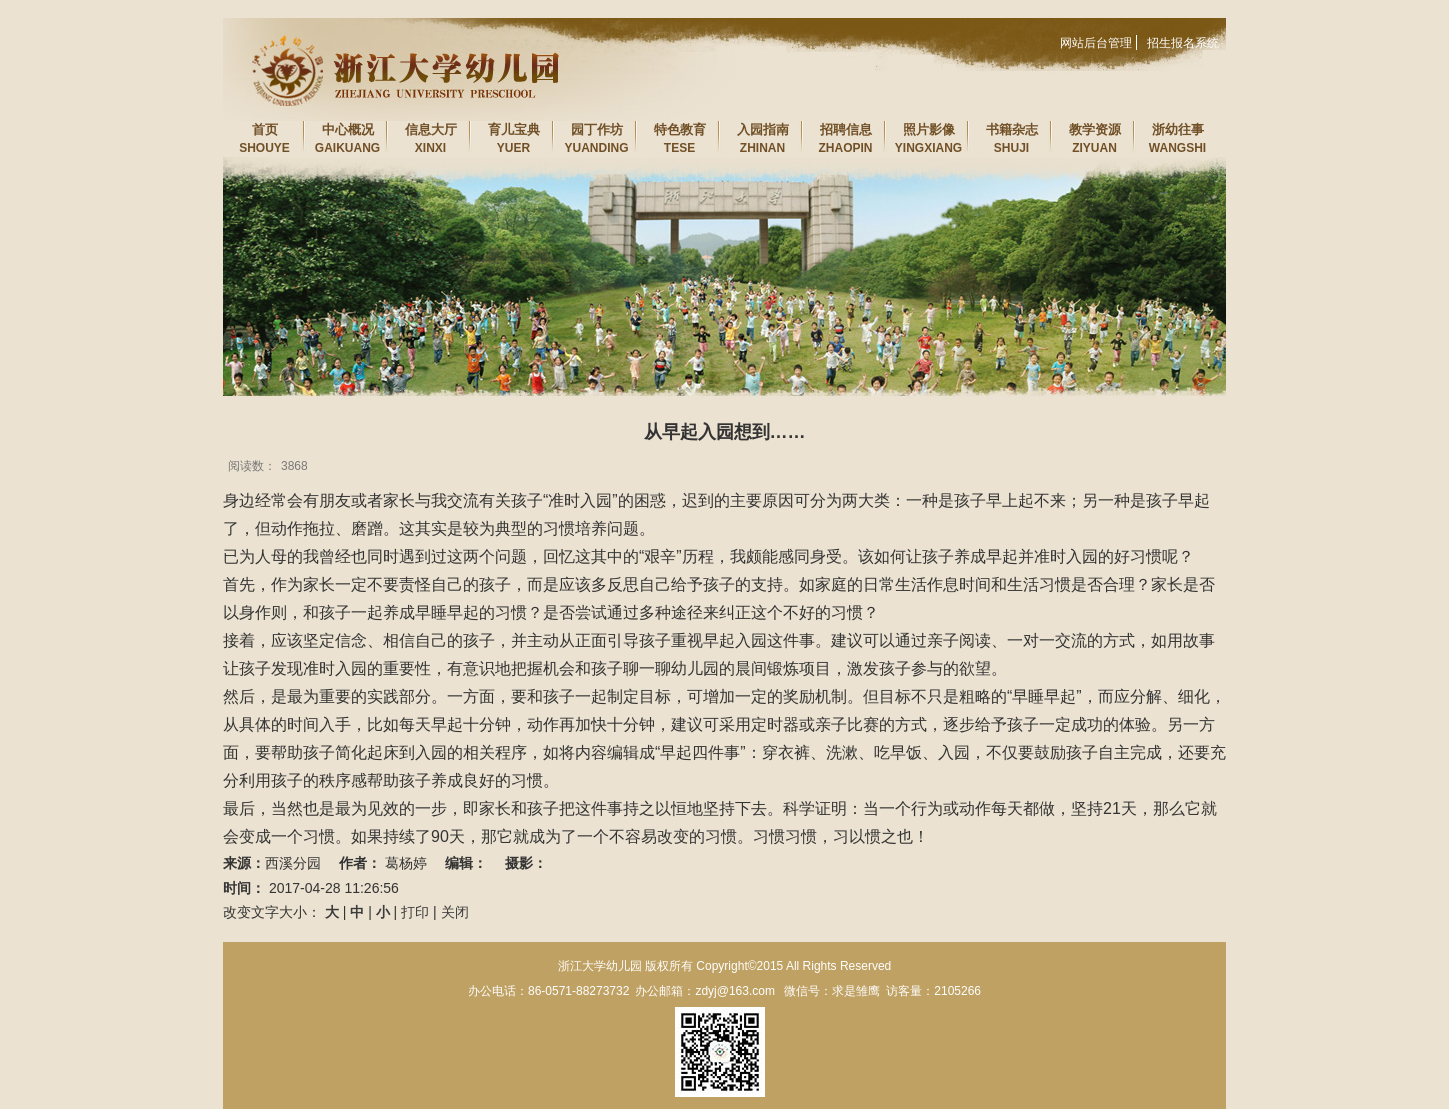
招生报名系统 (1183, 43)
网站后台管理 (1096, 43)
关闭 (455, 912)
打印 (415, 912)
